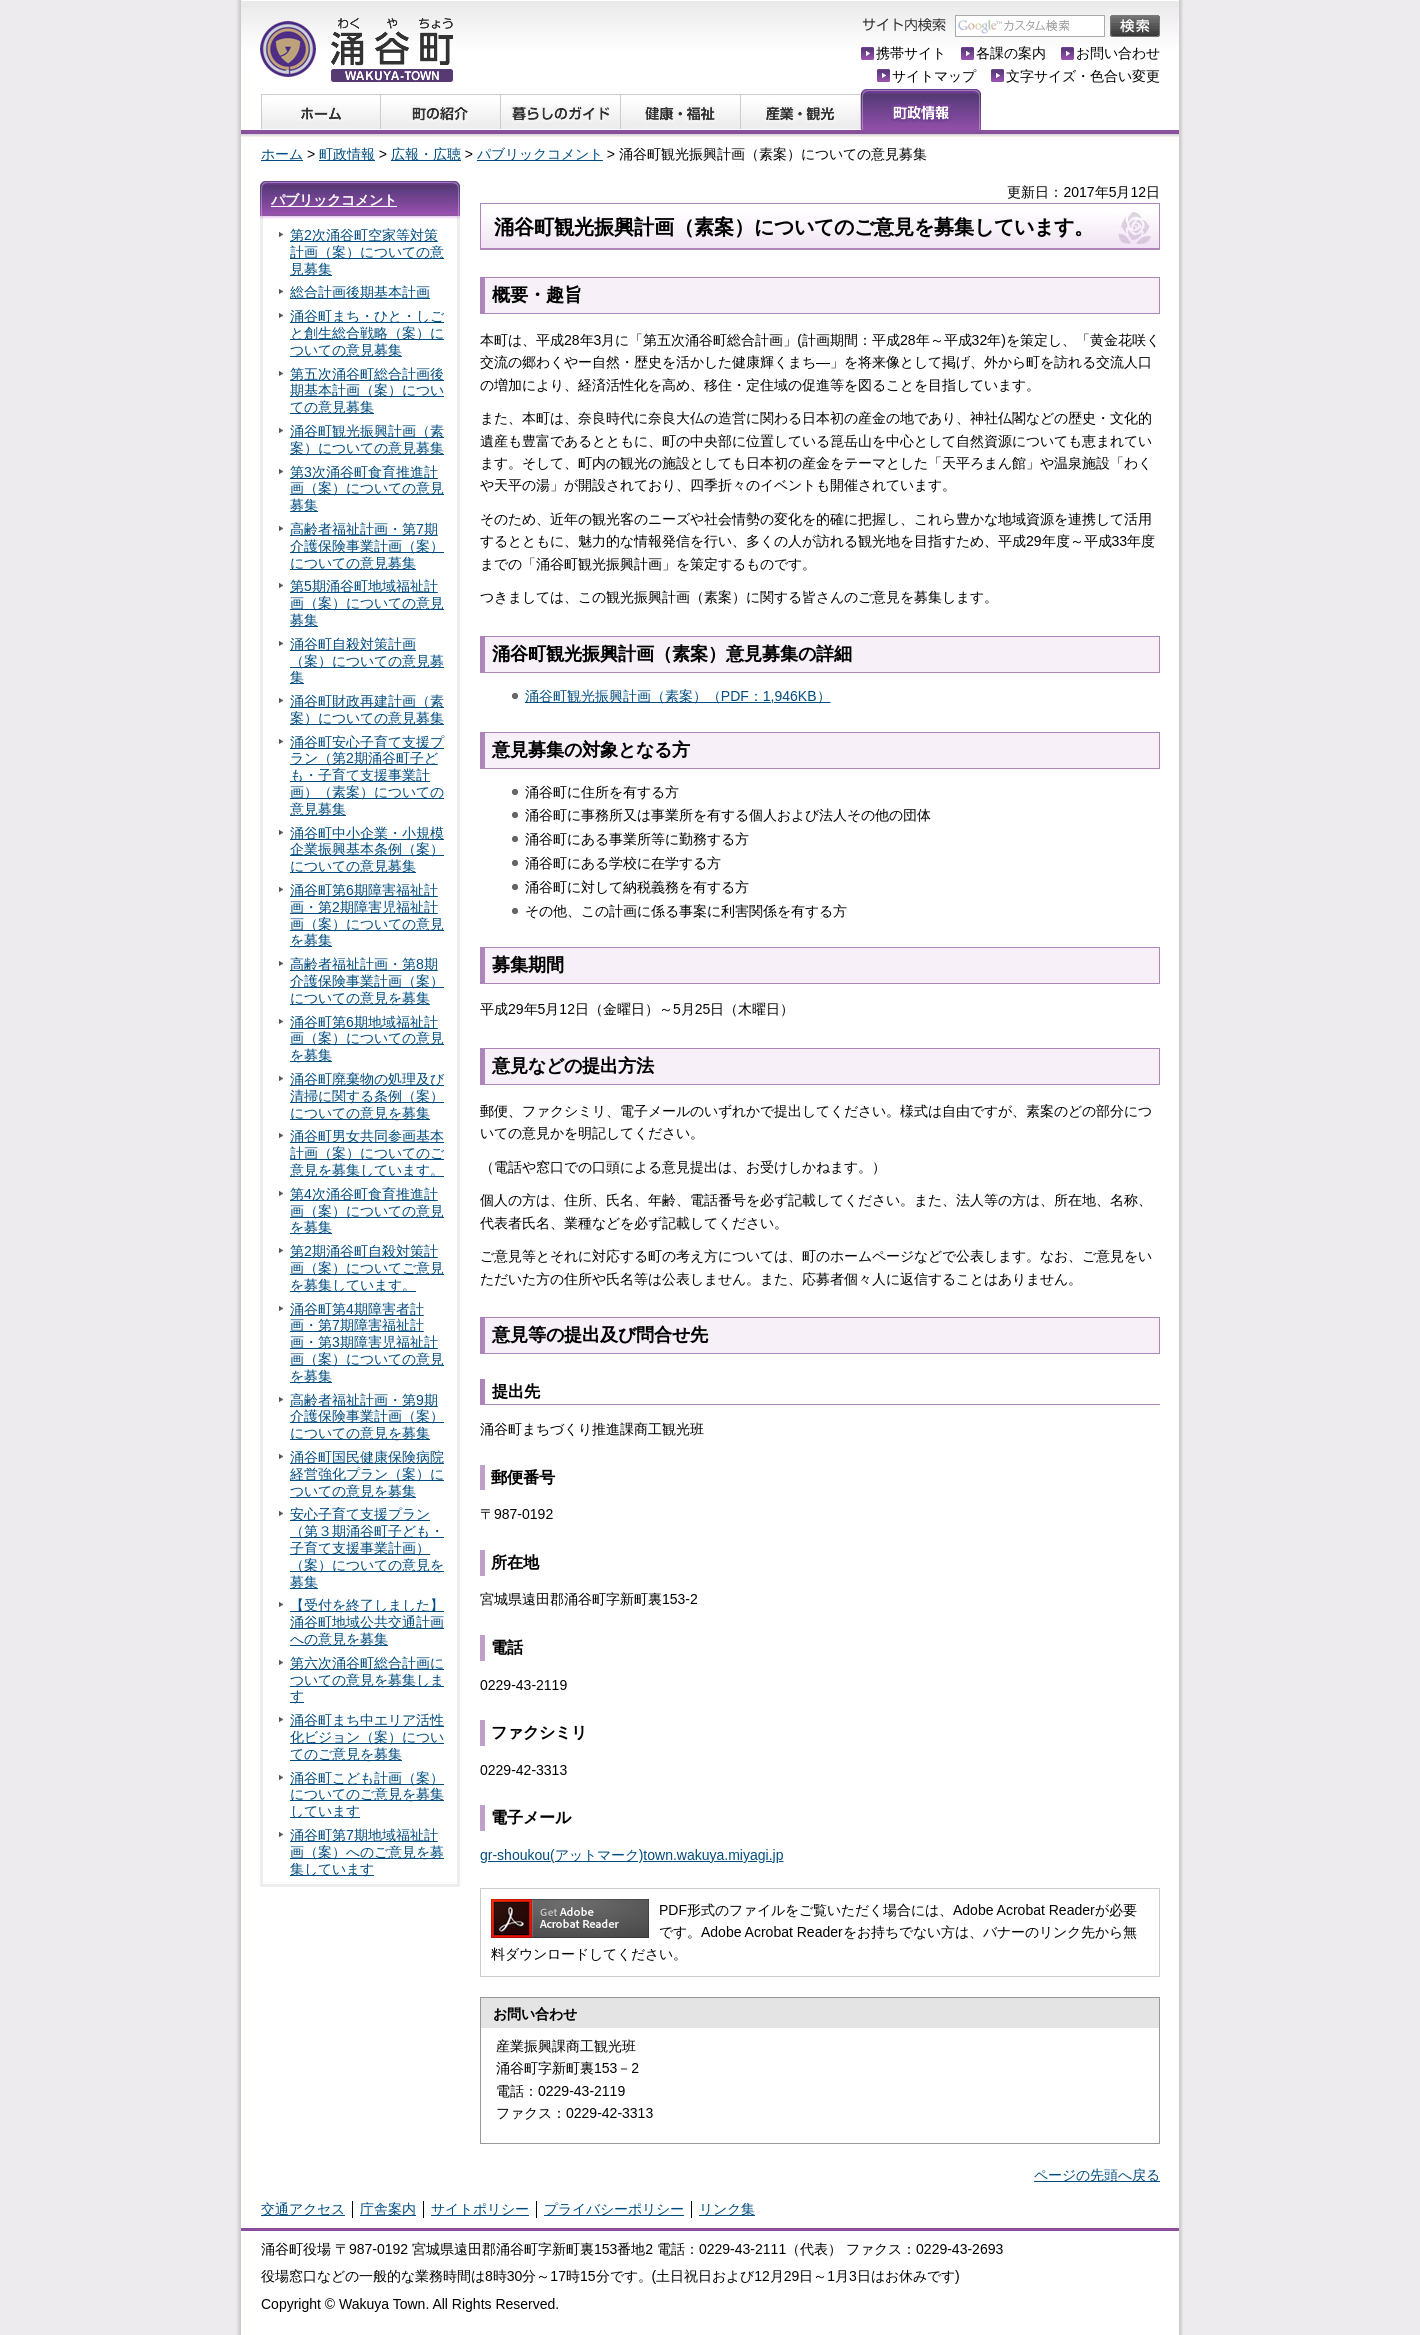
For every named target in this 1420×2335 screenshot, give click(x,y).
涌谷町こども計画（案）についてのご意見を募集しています (367, 1795)
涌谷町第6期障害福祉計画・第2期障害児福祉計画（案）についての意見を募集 (367, 915)
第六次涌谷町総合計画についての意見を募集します (367, 1680)
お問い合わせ (1118, 53)
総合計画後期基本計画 (360, 292)
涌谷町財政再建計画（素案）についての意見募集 (367, 709)
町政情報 (347, 154)
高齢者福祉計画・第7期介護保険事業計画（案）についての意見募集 (367, 546)
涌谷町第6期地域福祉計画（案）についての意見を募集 (367, 1039)
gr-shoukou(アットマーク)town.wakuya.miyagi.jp (631, 1855)
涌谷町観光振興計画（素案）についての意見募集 (367, 439)
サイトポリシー (480, 2209)
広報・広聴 (426, 154)
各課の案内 (1011, 53)
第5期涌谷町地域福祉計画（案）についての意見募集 (367, 603)
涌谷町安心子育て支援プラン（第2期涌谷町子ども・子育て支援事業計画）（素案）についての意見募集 (367, 775)
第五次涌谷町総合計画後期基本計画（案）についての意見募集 (367, 391)
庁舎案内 (388, 2209)
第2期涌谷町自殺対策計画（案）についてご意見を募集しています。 (367, 1268)
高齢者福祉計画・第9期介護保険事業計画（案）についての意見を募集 (367, 1417)
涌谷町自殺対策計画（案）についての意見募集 (367, 661)
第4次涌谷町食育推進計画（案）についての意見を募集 (367, 1211)
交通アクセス (303, 2209)
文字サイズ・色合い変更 (1083, 76)
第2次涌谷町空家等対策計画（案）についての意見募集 (367, 252)
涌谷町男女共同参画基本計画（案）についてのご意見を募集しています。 (367, 1153)
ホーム (282, 154)
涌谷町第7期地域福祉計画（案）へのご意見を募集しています (367, 1852)
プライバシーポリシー (614, 2209)
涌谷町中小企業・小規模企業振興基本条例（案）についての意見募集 (367, 850)
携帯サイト (911, 53)
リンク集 (727, 2209)
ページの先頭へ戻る (1097, 2175)
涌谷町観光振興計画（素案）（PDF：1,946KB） (678, 696)
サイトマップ (934, 76)
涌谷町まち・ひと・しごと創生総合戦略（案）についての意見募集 (367, 333)
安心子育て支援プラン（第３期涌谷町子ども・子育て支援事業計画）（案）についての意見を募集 (367, 1547)
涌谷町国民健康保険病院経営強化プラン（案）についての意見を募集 (367, 1474)
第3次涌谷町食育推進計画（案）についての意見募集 (367, 489)
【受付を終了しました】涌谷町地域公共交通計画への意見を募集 (367, 1622)
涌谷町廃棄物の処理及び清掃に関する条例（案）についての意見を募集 (367, 1096)
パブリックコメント (540, 154)
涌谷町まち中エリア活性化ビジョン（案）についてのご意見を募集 (367, 1737)
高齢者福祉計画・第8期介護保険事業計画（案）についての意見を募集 (367, 981)
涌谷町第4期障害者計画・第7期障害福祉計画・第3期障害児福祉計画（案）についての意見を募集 (367, 1342)
